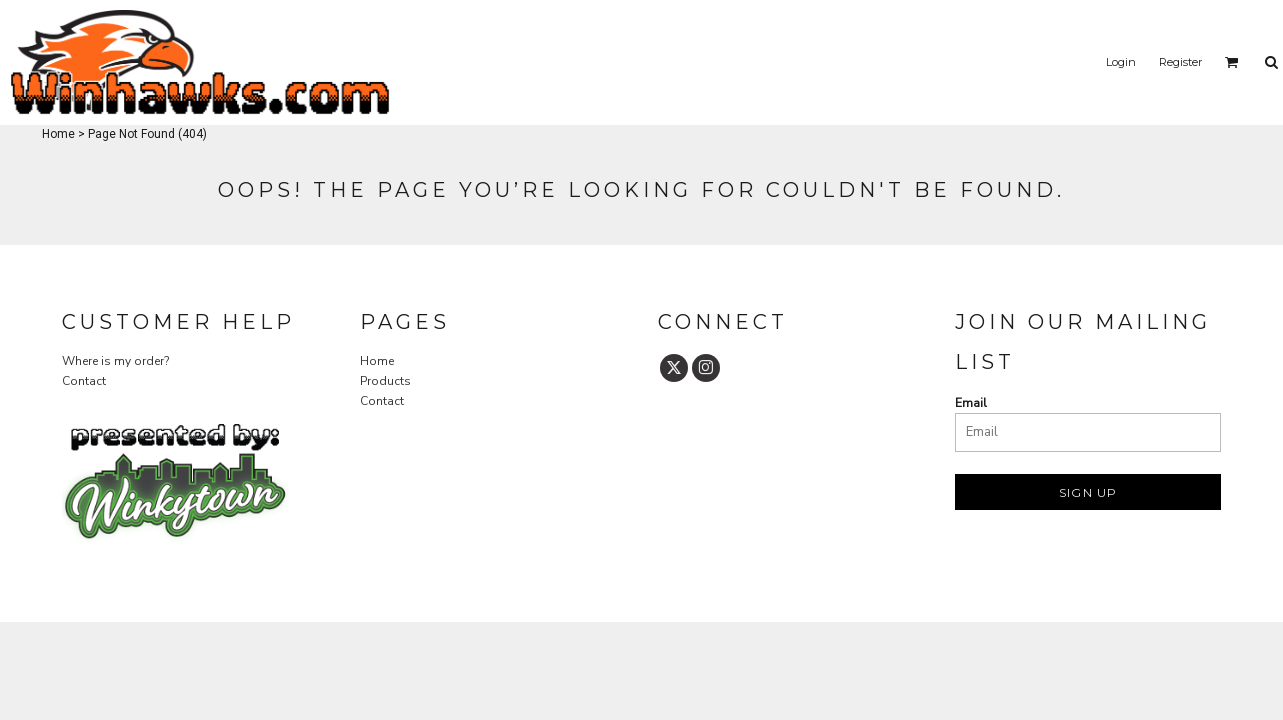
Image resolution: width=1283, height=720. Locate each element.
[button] (1232, 62)
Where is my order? (115, 361)
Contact (84, 381)
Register (1180, 62)
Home (58, 134)
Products (385, 381)
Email (971, 403)
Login (1121, 62)
